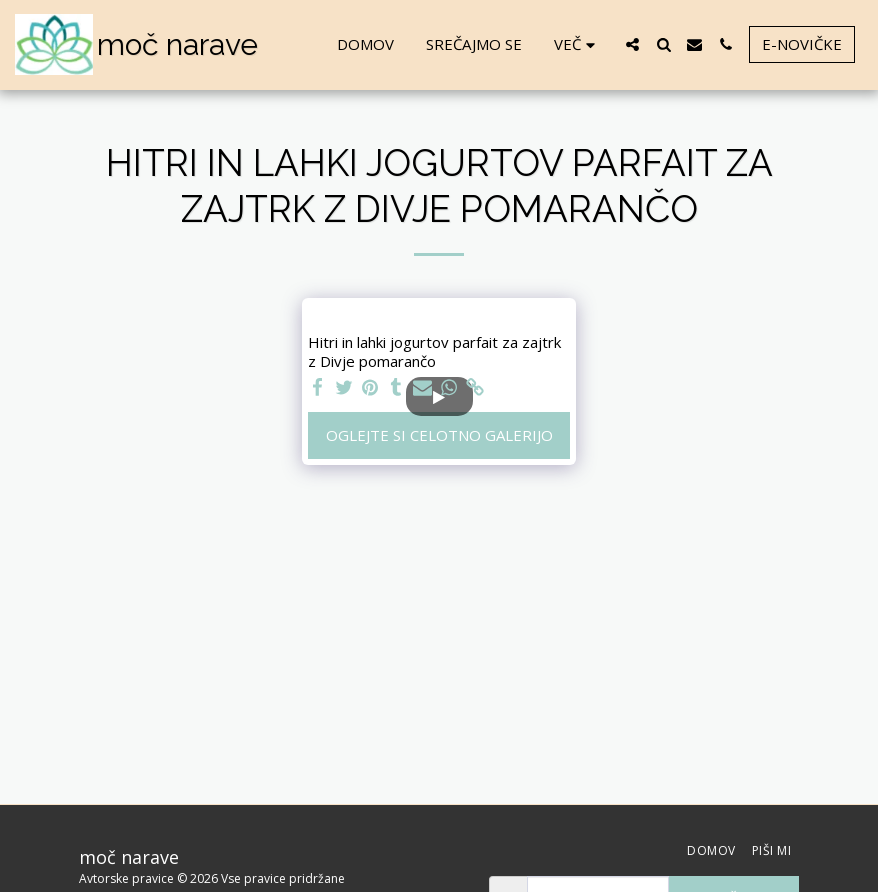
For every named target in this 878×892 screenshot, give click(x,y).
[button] (632, 44)
